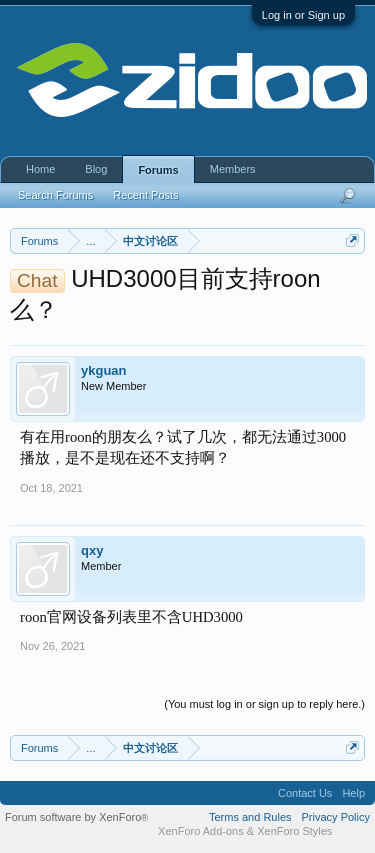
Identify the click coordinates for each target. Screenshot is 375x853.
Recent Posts (145, 195)
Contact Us (305, 793)
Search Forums (55, 195)
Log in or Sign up (303, 15)
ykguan (104, 370)
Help (353, 793)
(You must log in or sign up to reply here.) (264, 704)
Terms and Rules (250, 817)
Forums (158, 170)
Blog (96, 169)
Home (40, 169)
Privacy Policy (336, 817)
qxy (92, 550)
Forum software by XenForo (76, 817)
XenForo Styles (294, 831)
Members (233, 169)
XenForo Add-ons (201, 831)
